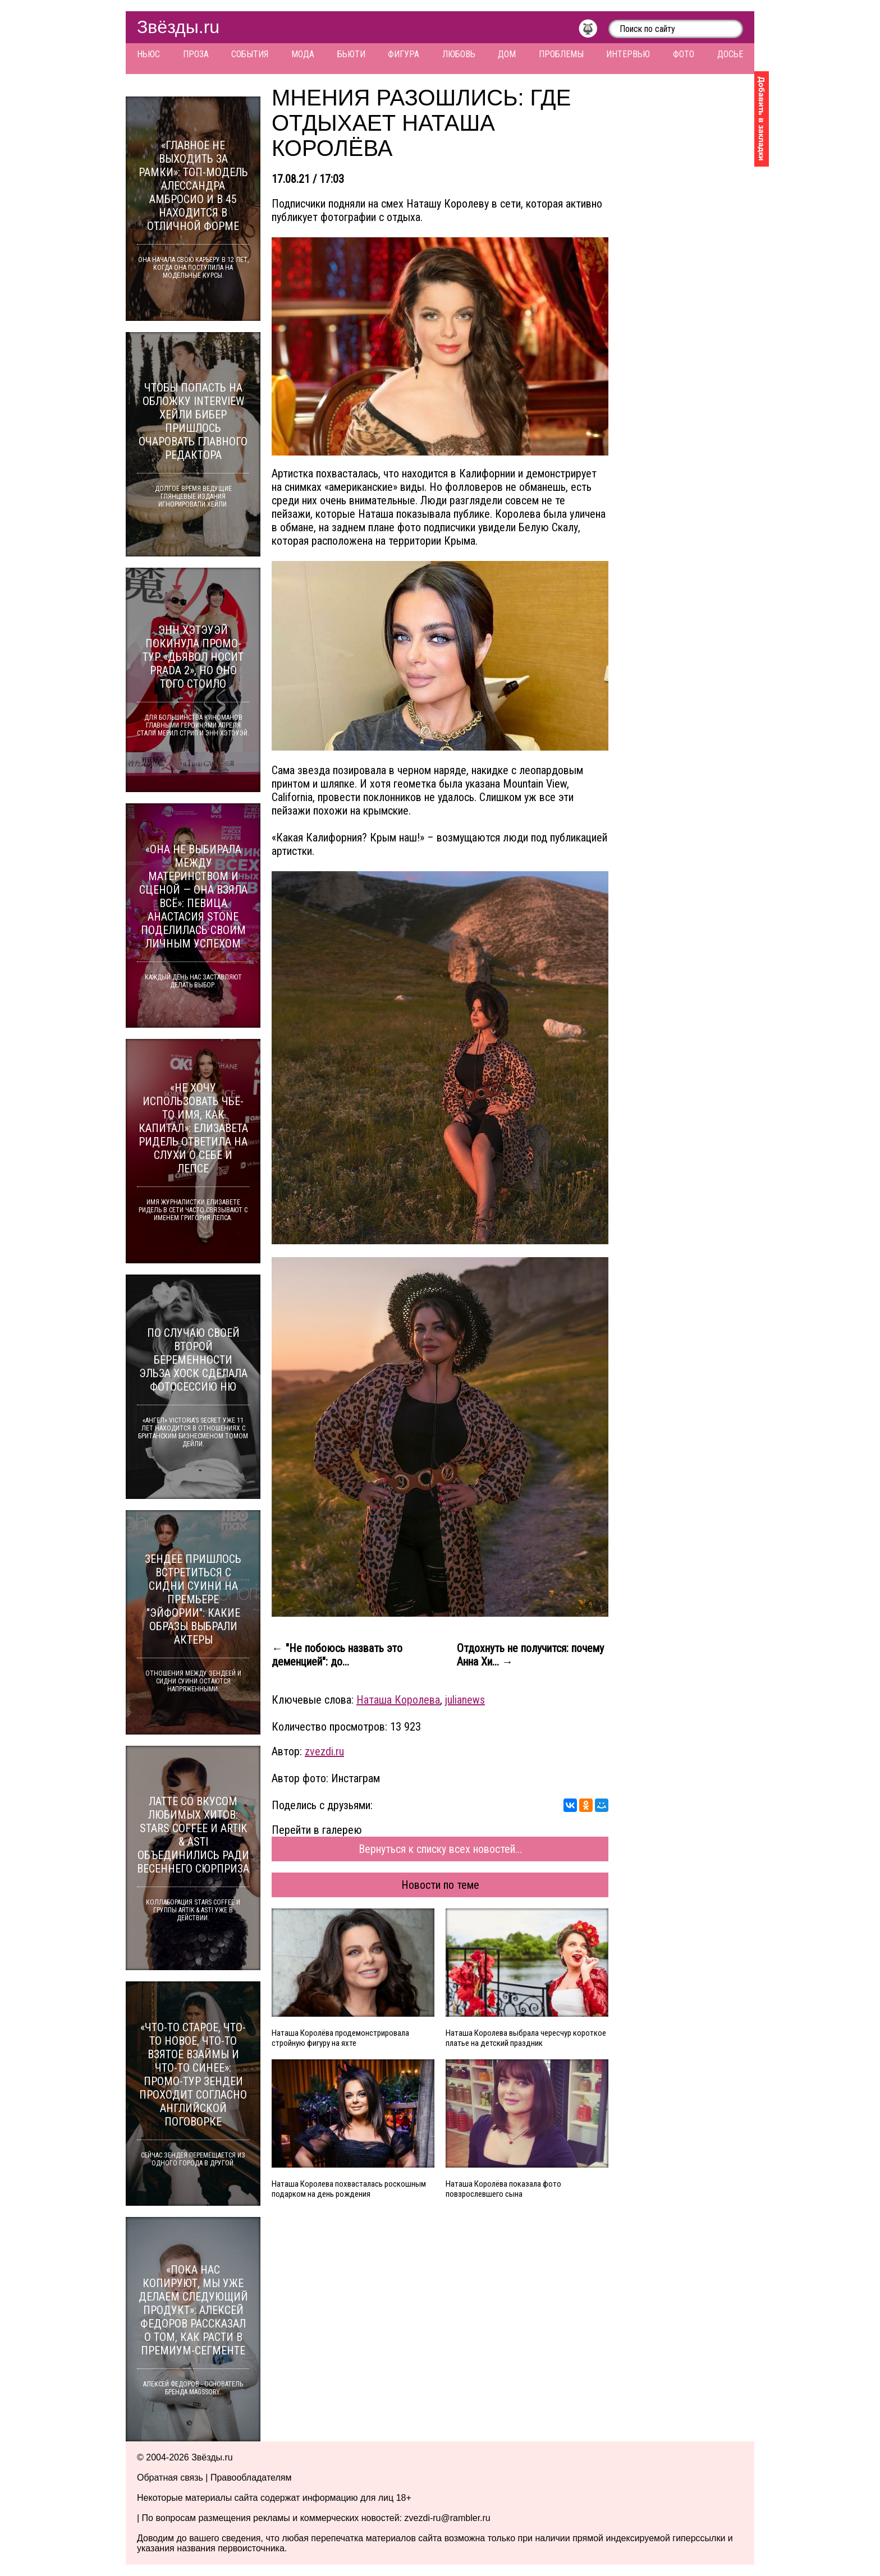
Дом (507, 54)
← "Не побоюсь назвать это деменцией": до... (337, 1654)
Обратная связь (170, 2477)
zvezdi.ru (324, 1751)
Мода (302, 54)
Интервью (628, 54)
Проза (196, 54)
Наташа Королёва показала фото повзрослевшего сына (503, 2189)
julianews (465, 1699)
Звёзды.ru (178, 27)
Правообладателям (251, 2477)
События (249, 54)
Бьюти (351, 54)
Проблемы (561, 54)
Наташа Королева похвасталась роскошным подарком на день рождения (349, 2189)
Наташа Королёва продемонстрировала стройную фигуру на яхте (340, 2038)
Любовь (458, 54)
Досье (730, 54)
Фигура (403, 54)
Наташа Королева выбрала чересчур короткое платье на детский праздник (526, 2038)
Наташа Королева (398, 1699)
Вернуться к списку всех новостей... (440, 1849)
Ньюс (148, 54)
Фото (683, 54)
